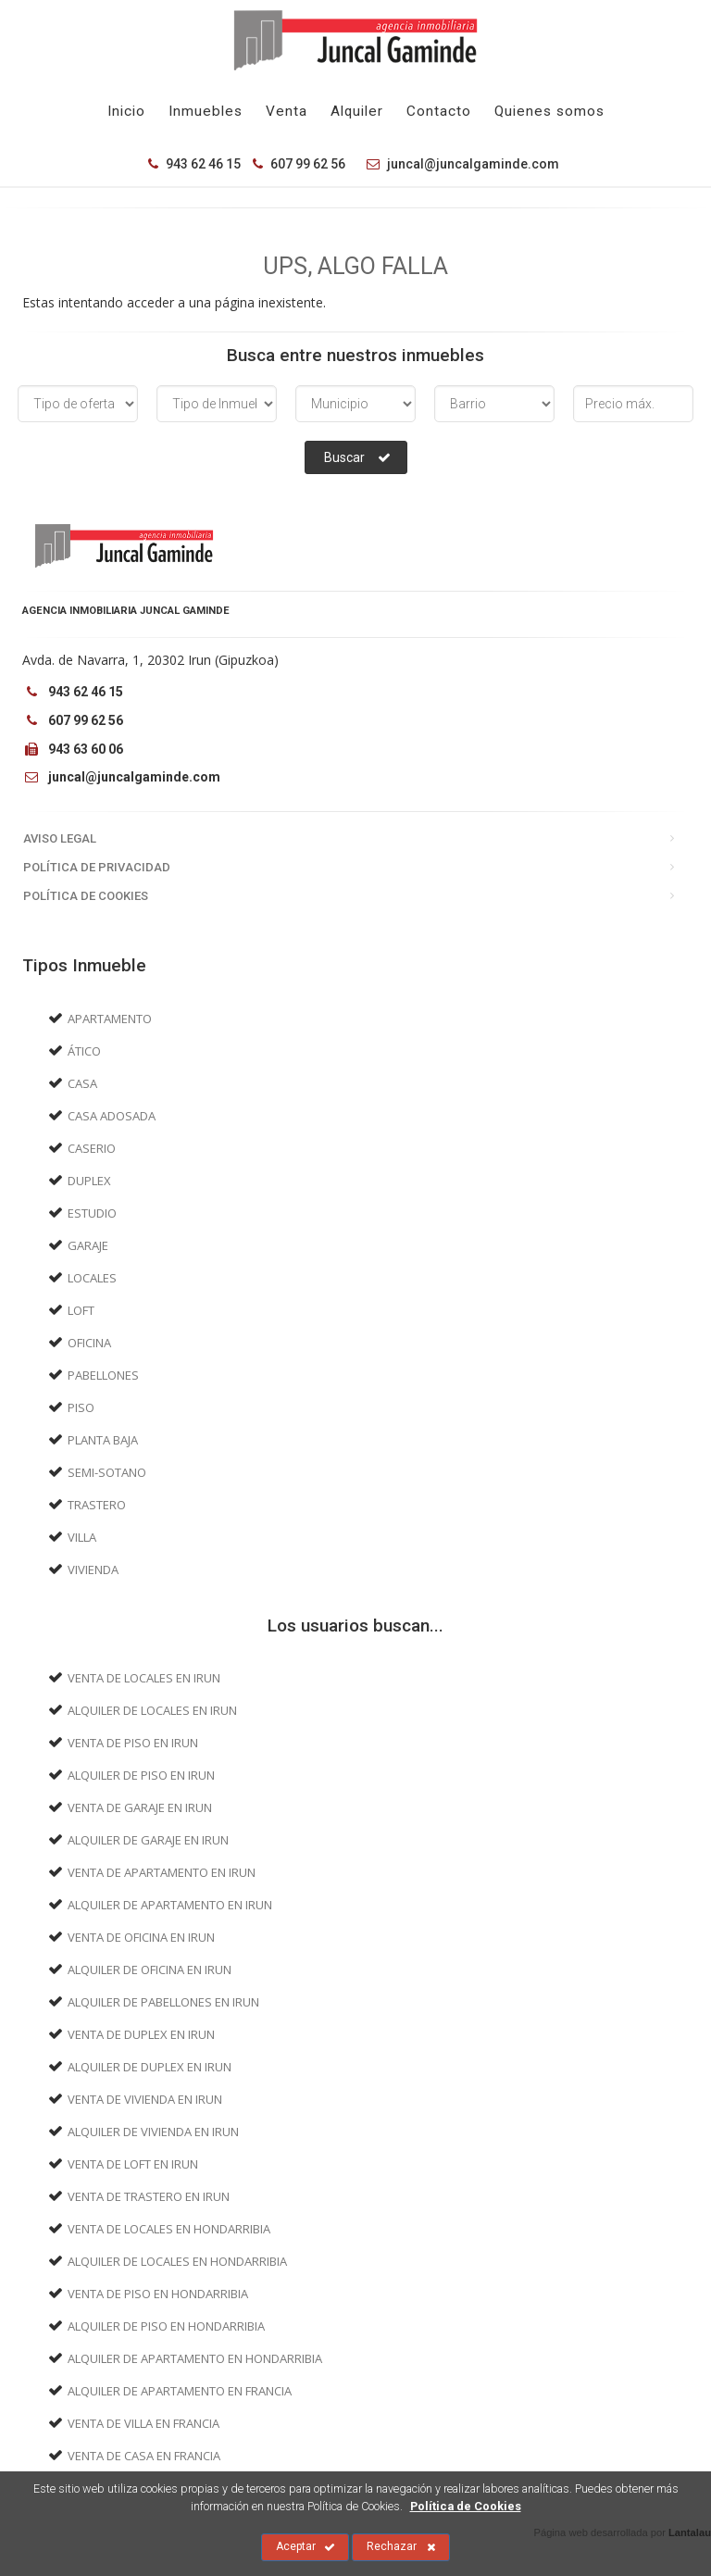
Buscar (357, 457)
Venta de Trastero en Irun (149, 2196)
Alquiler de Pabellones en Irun (163, 2002)
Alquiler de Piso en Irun (141, 1775)
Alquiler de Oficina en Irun (149, 1969)
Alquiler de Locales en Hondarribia (177, 2261)
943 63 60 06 (72, 749)
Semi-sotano (107, 1472)
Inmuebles (205, 111)
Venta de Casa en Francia (144, 2455)
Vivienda (93, 1569)
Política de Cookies (85, 896)
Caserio (92, 1148)
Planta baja (103, 1440)
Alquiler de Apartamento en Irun (170, 1904)
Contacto (438, 111)
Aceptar (305, 2547)
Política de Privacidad (96, 867)
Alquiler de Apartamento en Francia (180, 2390)
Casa (82, 1083)
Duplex (89, 1180)
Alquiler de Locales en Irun (152, 1710)
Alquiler (357, 111)
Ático (84, 1051)
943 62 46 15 (194, 163)
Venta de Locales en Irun (144, 1677)
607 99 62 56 (299, 163)
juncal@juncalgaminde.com (458, 163)
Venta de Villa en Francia (143, 2423)
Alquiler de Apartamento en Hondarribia (195, 2358)
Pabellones (103, 1375)
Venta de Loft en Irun (133, 2164)
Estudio (92, 1213)
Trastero (97, 1504)
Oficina (89, 1342)
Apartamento (110, 1018)
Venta (286, 111)
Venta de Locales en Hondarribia (169, 2228)
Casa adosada (112, 1115)
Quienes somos (549, 111)
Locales (92, 1277)
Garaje (88, 1245)
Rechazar (401, 2547)
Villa (82, 1537)
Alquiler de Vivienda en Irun (153, 2131)
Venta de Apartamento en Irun (162, 1872)
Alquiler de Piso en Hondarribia (166, 2326)
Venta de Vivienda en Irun (145, 2099)
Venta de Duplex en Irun (141, 2034)
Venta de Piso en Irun (133, 1742)
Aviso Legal (59, 838)
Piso (81, 1407)
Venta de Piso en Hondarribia (158, 2293)
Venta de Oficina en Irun (141, 1937)
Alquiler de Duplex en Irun (149, 2066)
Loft (81, 1310)
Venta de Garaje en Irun (140, 1807)
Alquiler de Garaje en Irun (148, 1840)
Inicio (126, 111)
